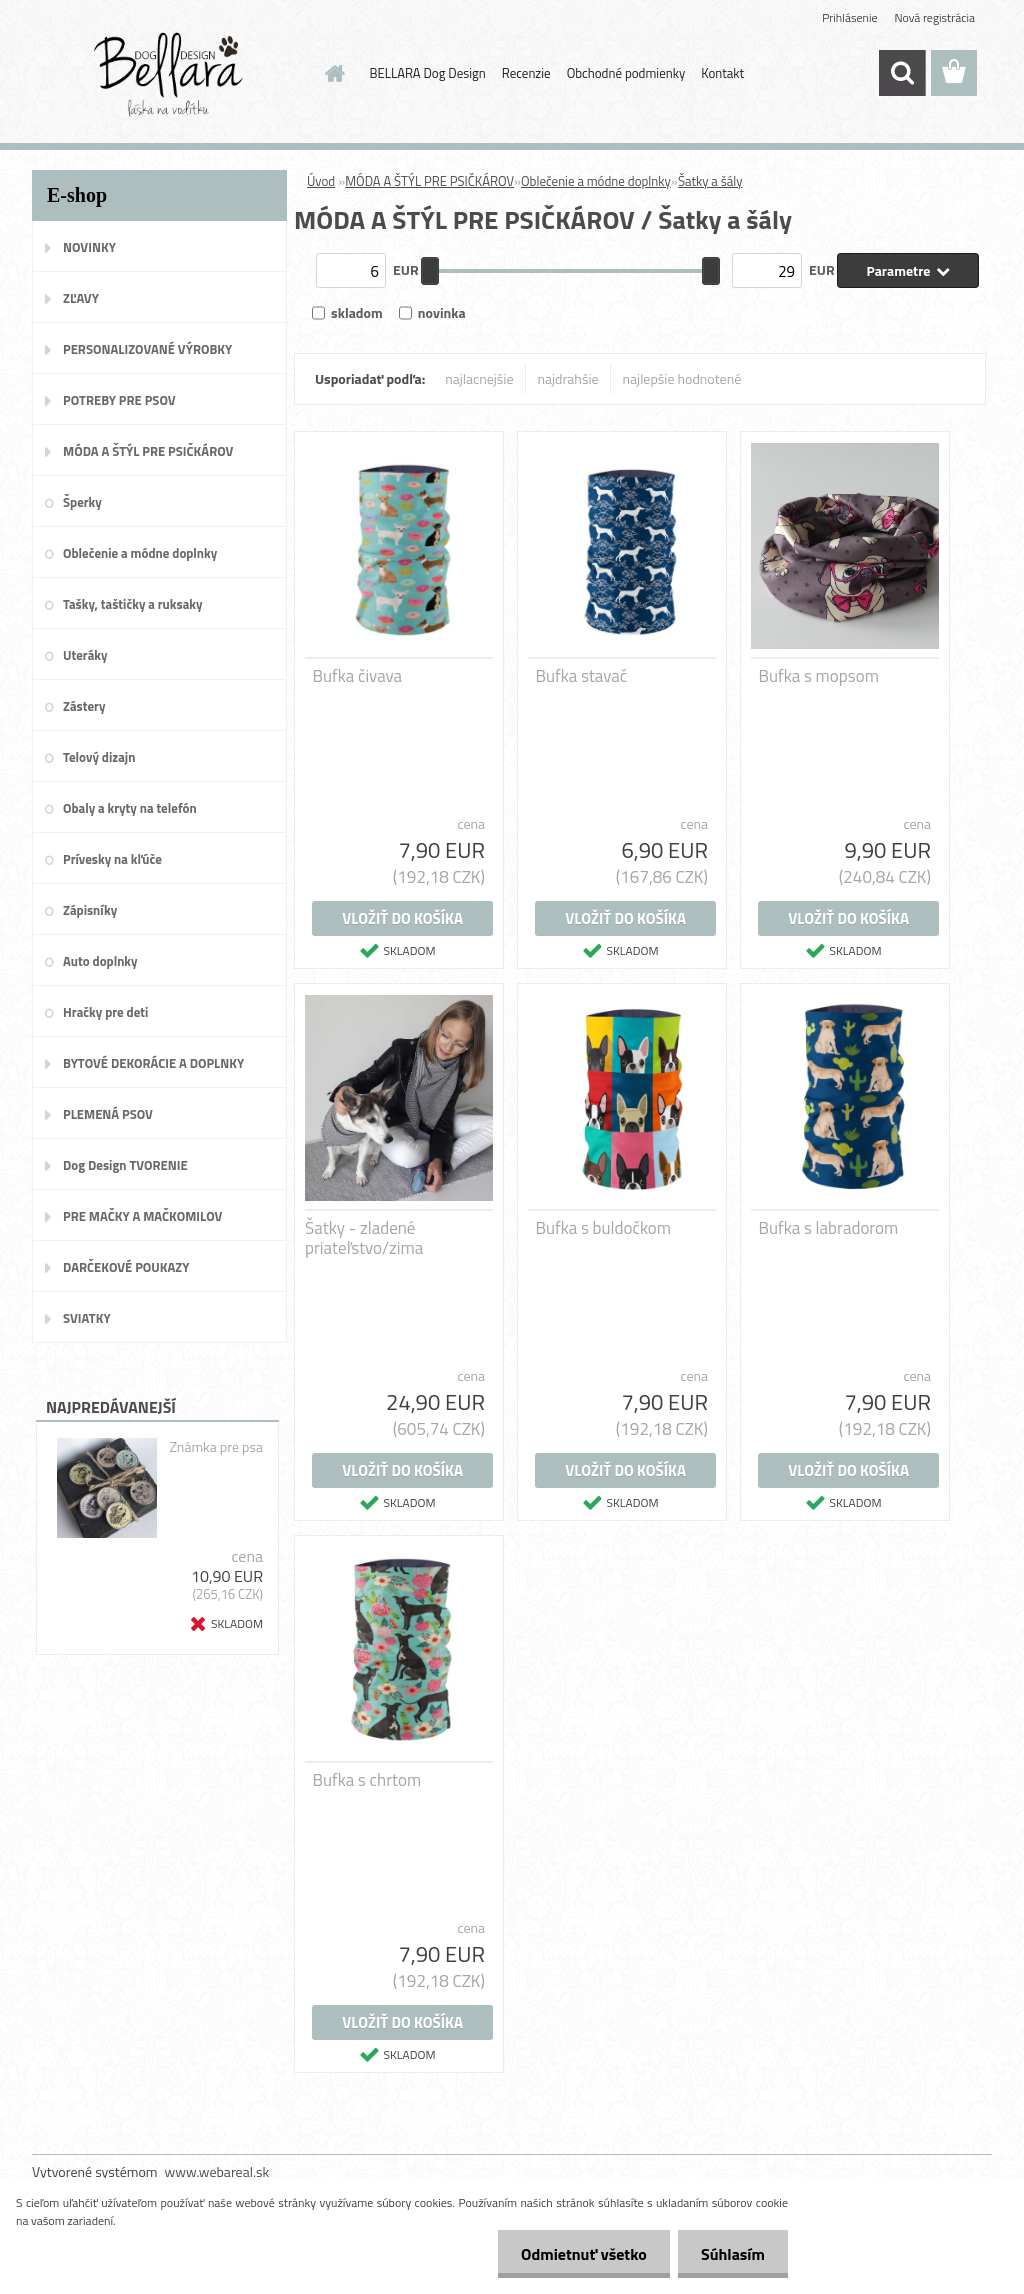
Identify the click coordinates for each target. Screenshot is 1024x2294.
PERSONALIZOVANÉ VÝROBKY (147, 349)
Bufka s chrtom (367, 1780)
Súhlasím (731, 2254)
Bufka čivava (358, 676)
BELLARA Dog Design (428, 73)
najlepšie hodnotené (682, 378)
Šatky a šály (710, 181)
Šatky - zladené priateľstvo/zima (364, 1238)
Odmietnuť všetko (578, 2254)
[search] (902, 73)
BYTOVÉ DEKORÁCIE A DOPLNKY (153, 1063)
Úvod (321, 181)
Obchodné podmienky (626, 73)
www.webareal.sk (217, 2171)
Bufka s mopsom (819, 676)
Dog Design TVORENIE (125, 1165)
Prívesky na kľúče (112, 859)
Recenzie (526, 73)
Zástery (84, 706)
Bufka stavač (582, 676)
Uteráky (85, 655)
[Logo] (169, 74)
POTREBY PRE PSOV (119, 400)
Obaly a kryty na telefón (130, 808)
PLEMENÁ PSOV (108, 1114)
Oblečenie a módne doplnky (140, 553)
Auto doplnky (100, 961)
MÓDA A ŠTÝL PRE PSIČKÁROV (148, 451)
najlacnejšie (479, 378)
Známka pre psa (216, 1447)
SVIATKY (87, 1318)
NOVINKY (89, 247)
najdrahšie (568, 378)
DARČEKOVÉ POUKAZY (126, 1267)
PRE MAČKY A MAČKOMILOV (142, 1216)
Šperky (82, 502)
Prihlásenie (849, 17)
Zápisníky (90, 910)
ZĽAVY (81, 298)
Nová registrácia (934, 17)
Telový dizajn (99, 757)
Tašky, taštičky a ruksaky (132, 604)
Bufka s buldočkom (604, 1228)
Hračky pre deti (105, 1012)
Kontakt (722, 73)
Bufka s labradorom (829, 1228)
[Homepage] (332, 73)
